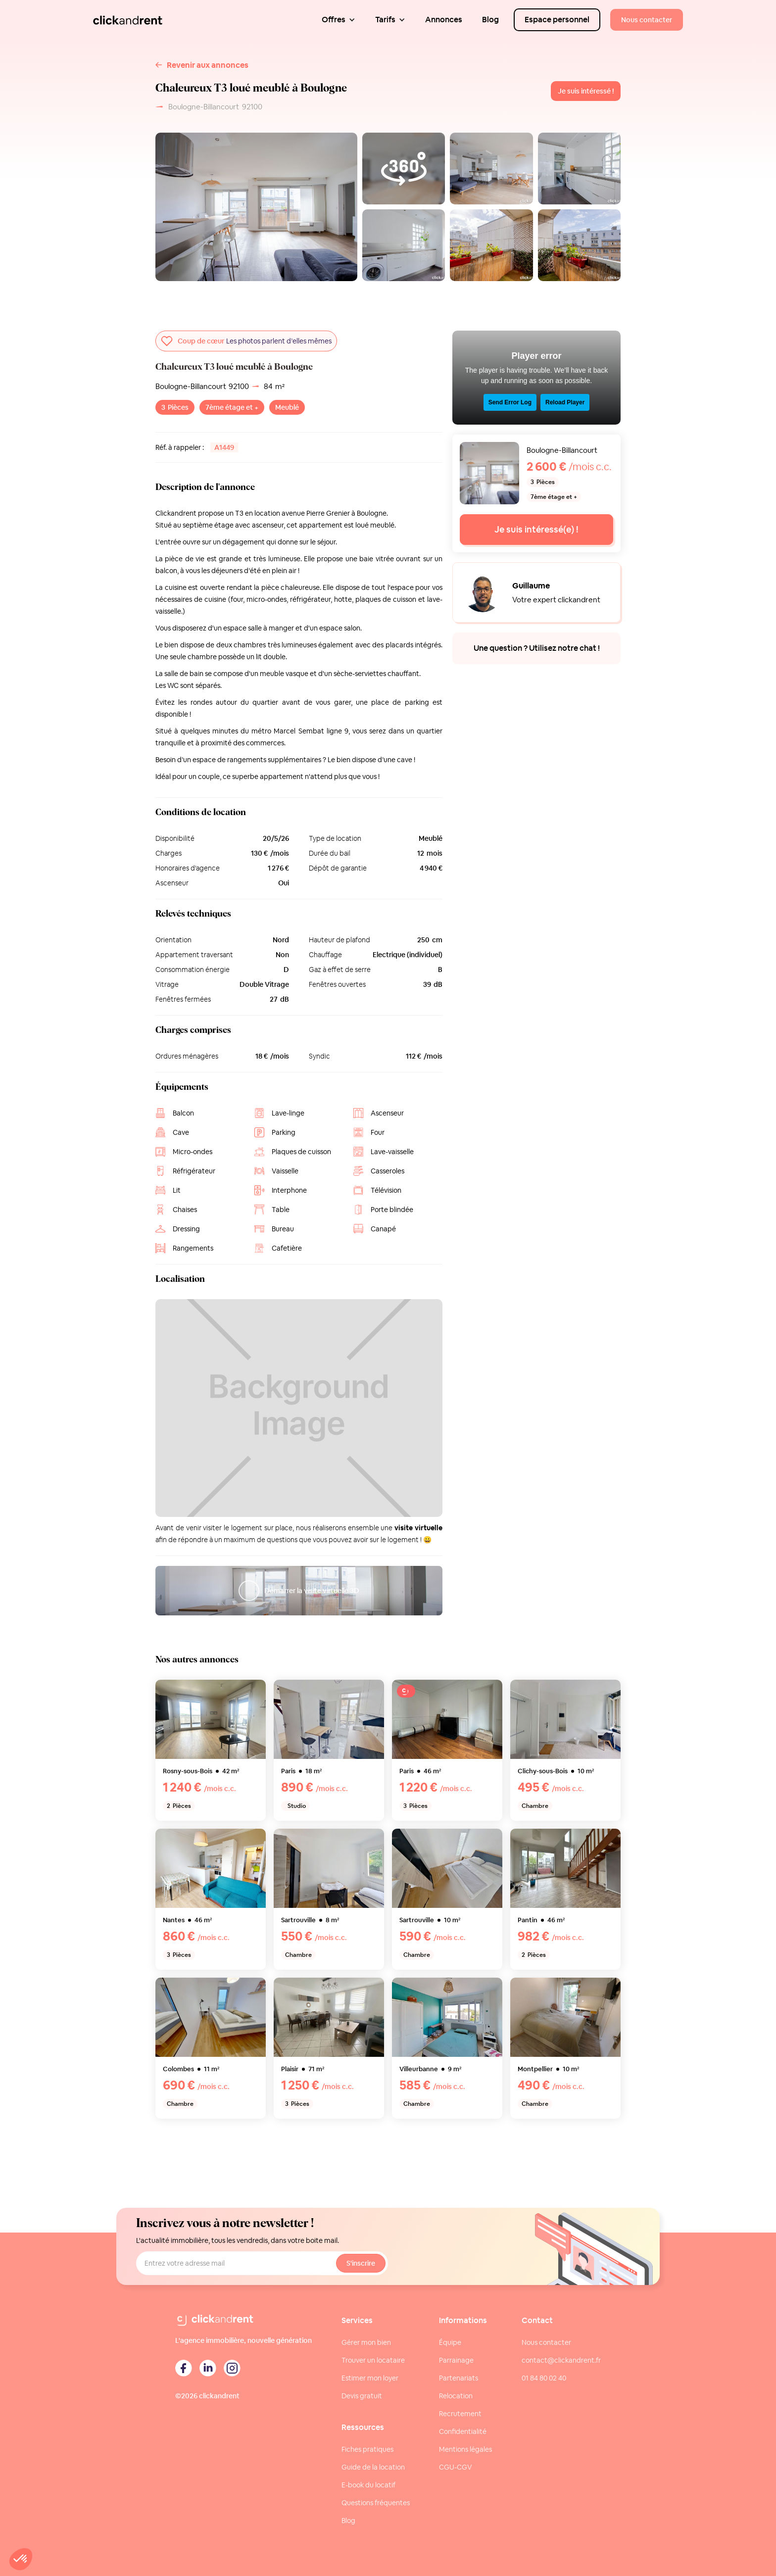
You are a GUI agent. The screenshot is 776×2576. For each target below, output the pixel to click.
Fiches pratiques (367, 2449)
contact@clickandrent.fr (561, 2360)
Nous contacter (546, 2342)
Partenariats (458, 2378)
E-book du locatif (368, 2484)
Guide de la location (373, 2467)
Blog (348, 2520)
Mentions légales (465, 2449)
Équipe (450, 2342)
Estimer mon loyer (369, 2378)
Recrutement (460, 2413)
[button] (338, 19)
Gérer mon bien (366, 2342)
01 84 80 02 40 (544, 2378)
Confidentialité (462, 2431)
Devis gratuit (361, 2395)
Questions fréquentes (375, 2502)
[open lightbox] (491, 168)
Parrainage (456, 2360)
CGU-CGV (455, 2467)
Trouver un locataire (373, 2360)
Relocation (456, 2395)
